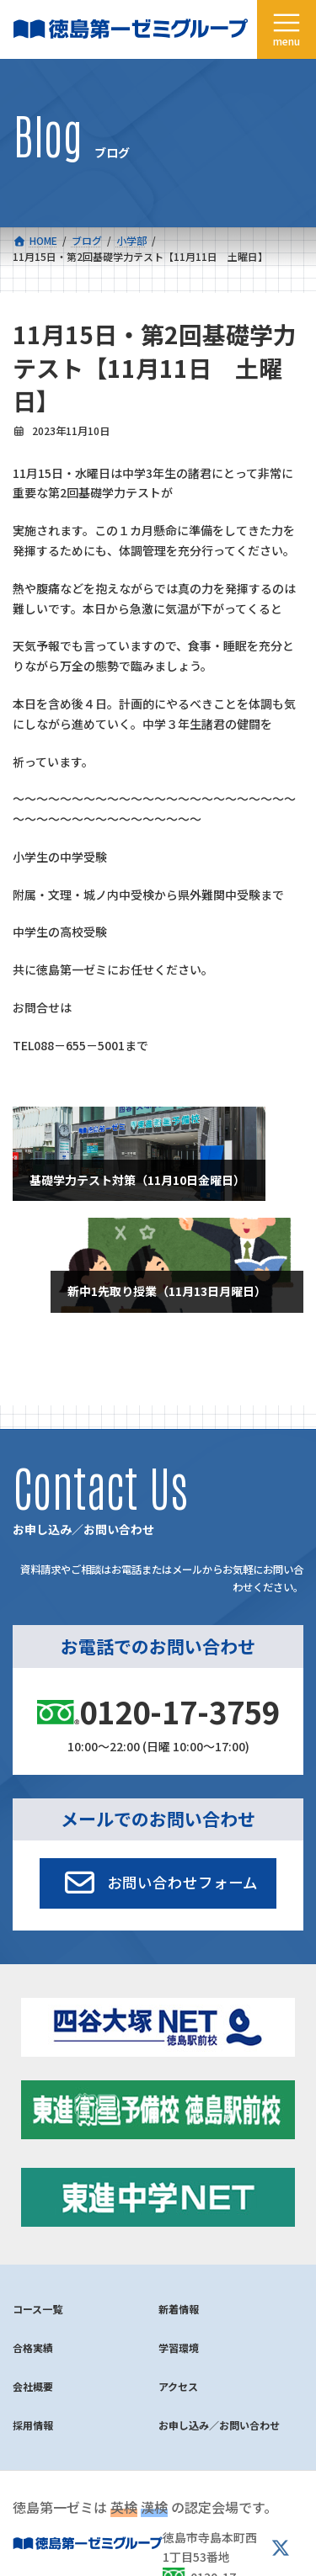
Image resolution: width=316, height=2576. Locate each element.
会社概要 (33, 2386)
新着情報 (178, 2309)
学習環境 (178, 2347)
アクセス (178, 2386)
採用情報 (33, 2425)
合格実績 (33, 2347)
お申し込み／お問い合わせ (219, 2425)
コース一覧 (37, 2309)
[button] (158, 1883)
